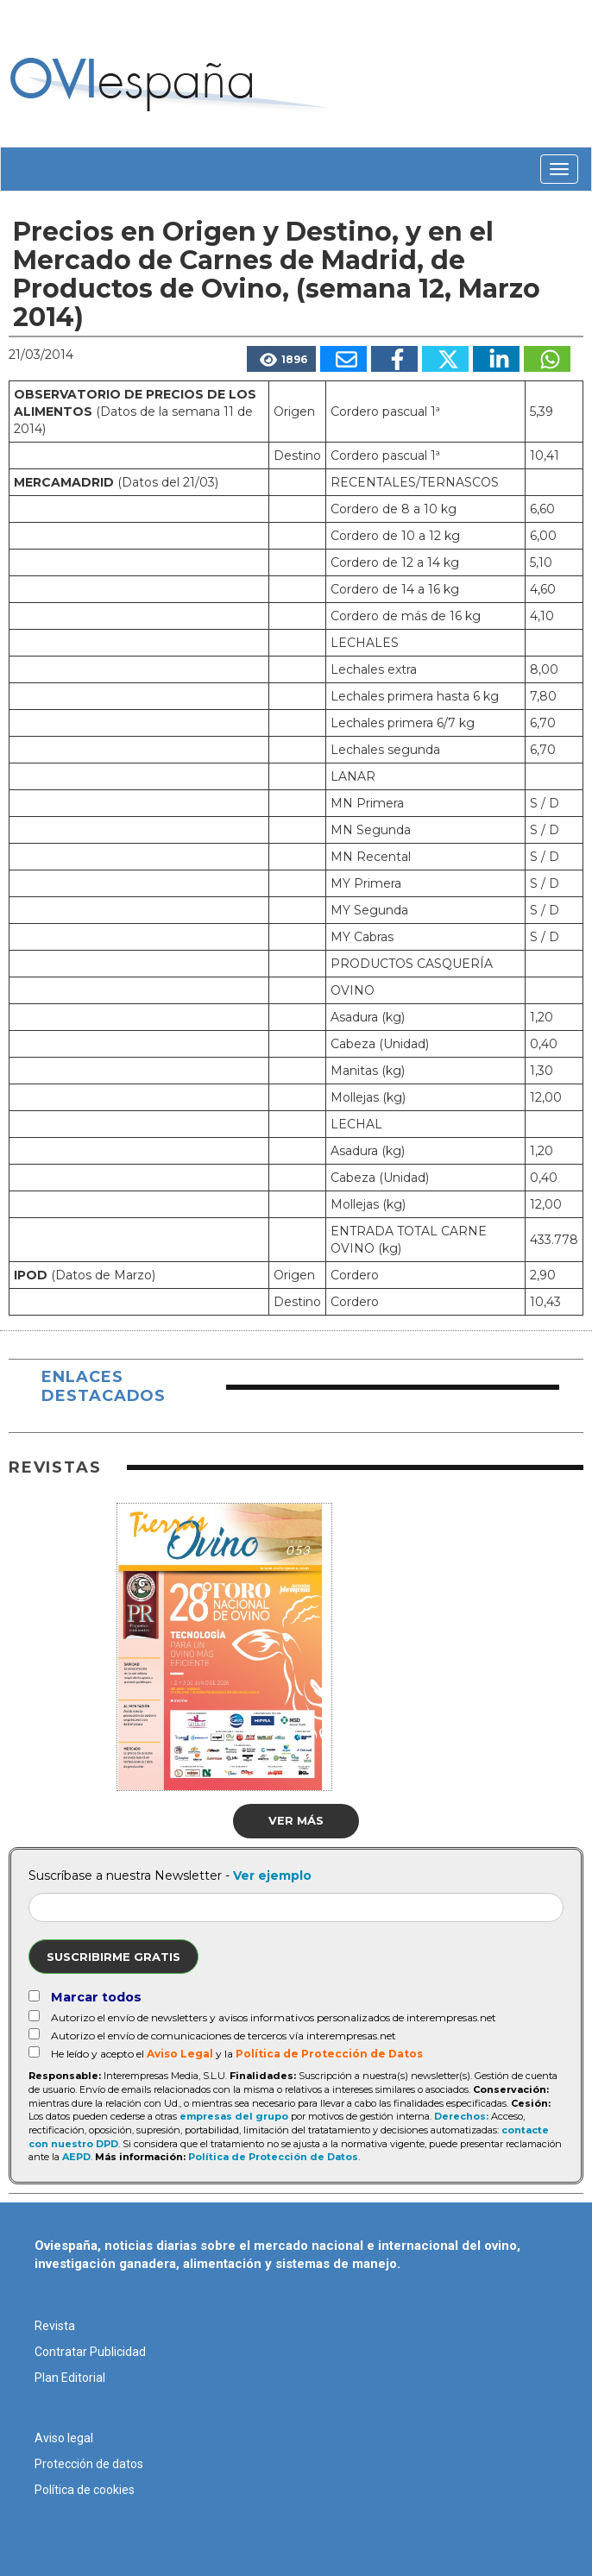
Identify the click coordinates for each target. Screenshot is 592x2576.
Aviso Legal (180, 2053)
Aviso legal (64, 2438)
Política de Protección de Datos (329, 2053)
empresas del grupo (233, 2116)
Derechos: (461, 2116)
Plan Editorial (70, 2377)
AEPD (76, 2157)
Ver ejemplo (272, 1875)
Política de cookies (85, 2490)
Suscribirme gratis (113, 1956)
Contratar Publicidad (90, 2352)
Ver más (296, 1820)
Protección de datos (89, 2464)
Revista (55, 2326)
